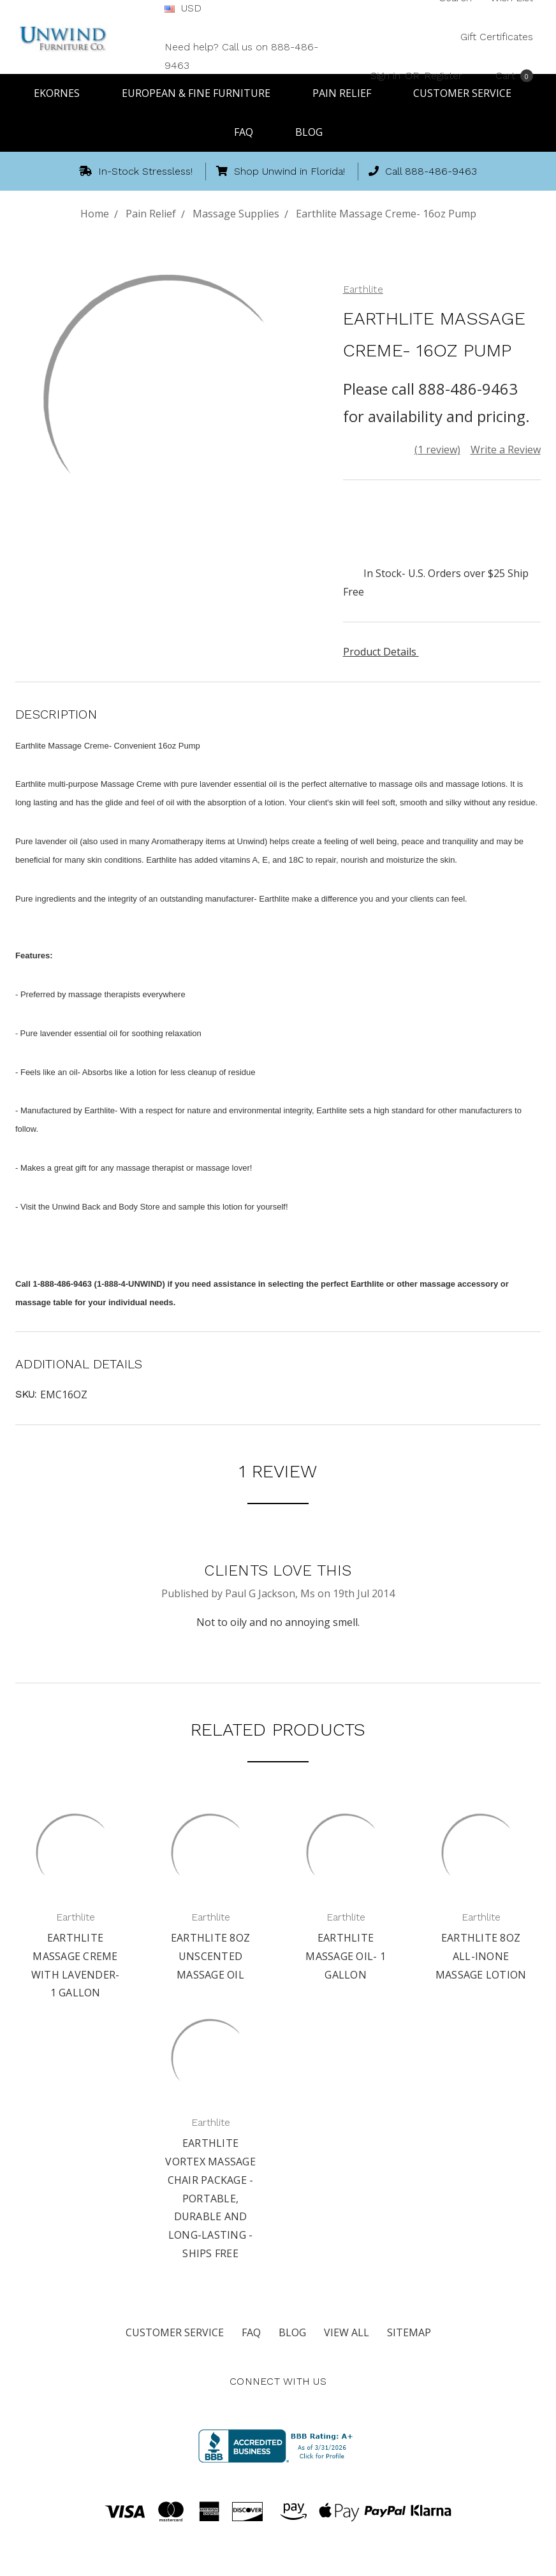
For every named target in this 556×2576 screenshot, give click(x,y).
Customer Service (175, 2332)
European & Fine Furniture (202, 93)
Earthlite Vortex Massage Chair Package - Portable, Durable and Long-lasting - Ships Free (210, 2198)
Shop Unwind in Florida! (280, 171)
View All (346, 2332)
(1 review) (437, 450)
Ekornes (62, 93)
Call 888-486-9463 (423, 171)
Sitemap (409, 2332)
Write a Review (506, 450)
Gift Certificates (496, 37)
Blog (309, 132)
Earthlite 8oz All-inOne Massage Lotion (481, 1956)
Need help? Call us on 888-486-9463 (241, 56)
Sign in (385, 75)
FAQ (249, 132)
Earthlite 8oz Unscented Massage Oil (210, 1956)
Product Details (384, 652)
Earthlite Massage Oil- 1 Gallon (345, 1956)
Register (443, 75)
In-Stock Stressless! (136, 171)
